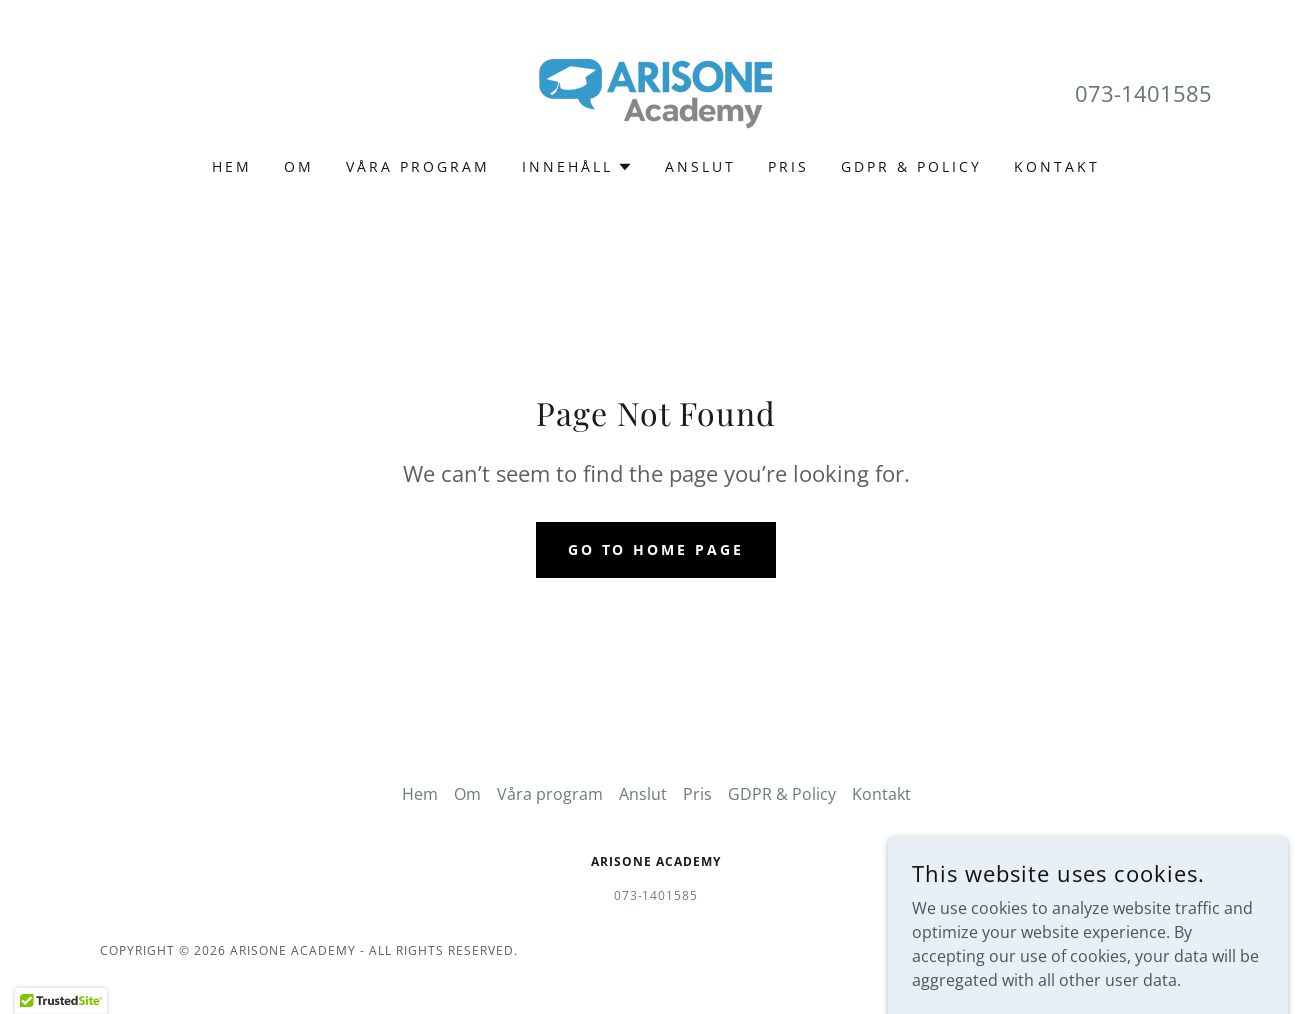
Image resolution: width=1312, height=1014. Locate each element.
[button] (577, 167)
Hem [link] (232, 166)
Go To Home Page (656, 549)
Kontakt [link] (1057, 166)
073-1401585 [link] (1143, 93)
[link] (656, 92)
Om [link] (299, 166)
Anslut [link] (700, 166)
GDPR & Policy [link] (911, 166)
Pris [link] (788, 166)
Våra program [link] (418, 166)
